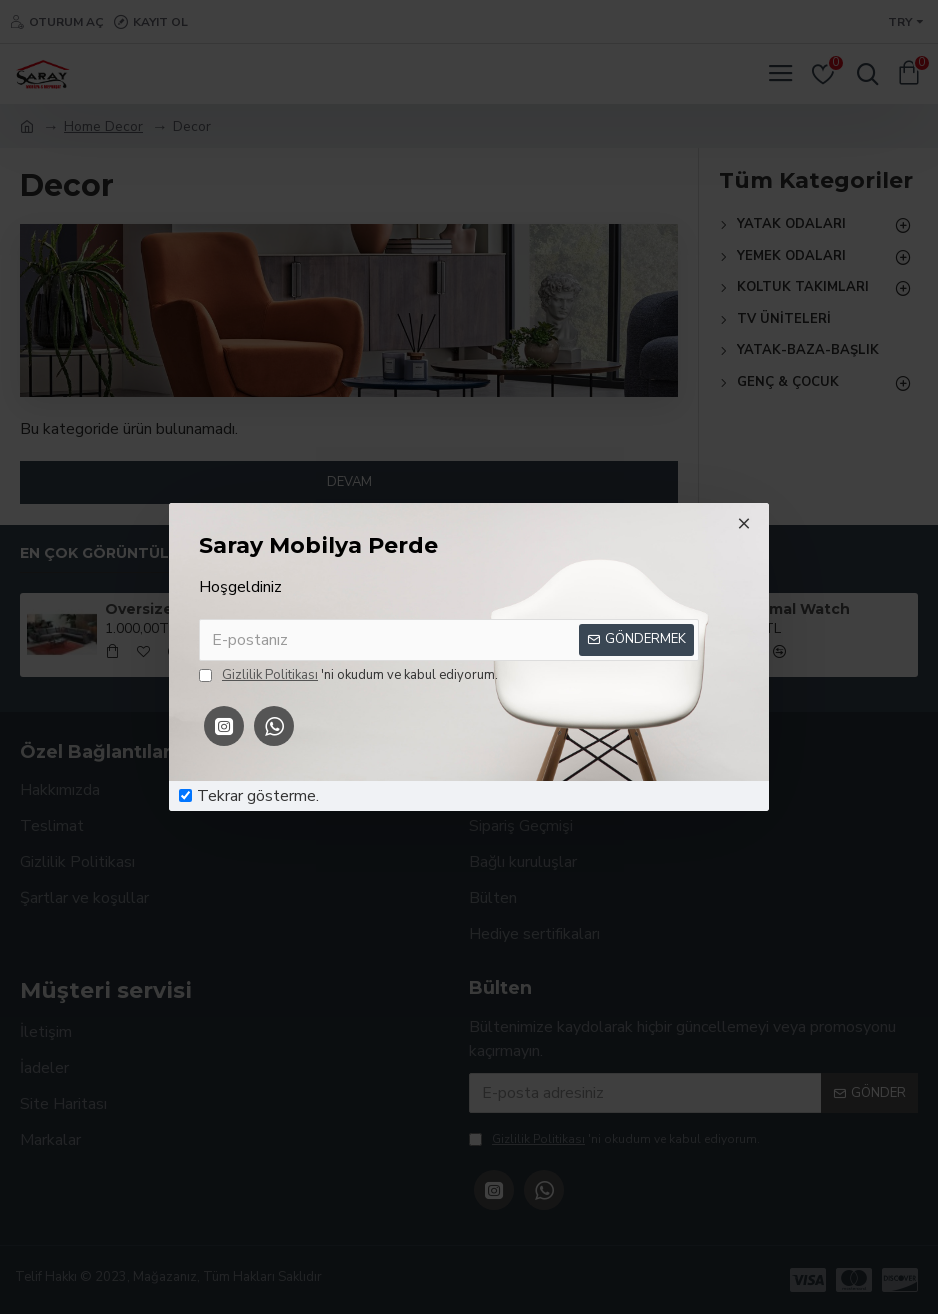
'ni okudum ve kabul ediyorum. (348, 676)
